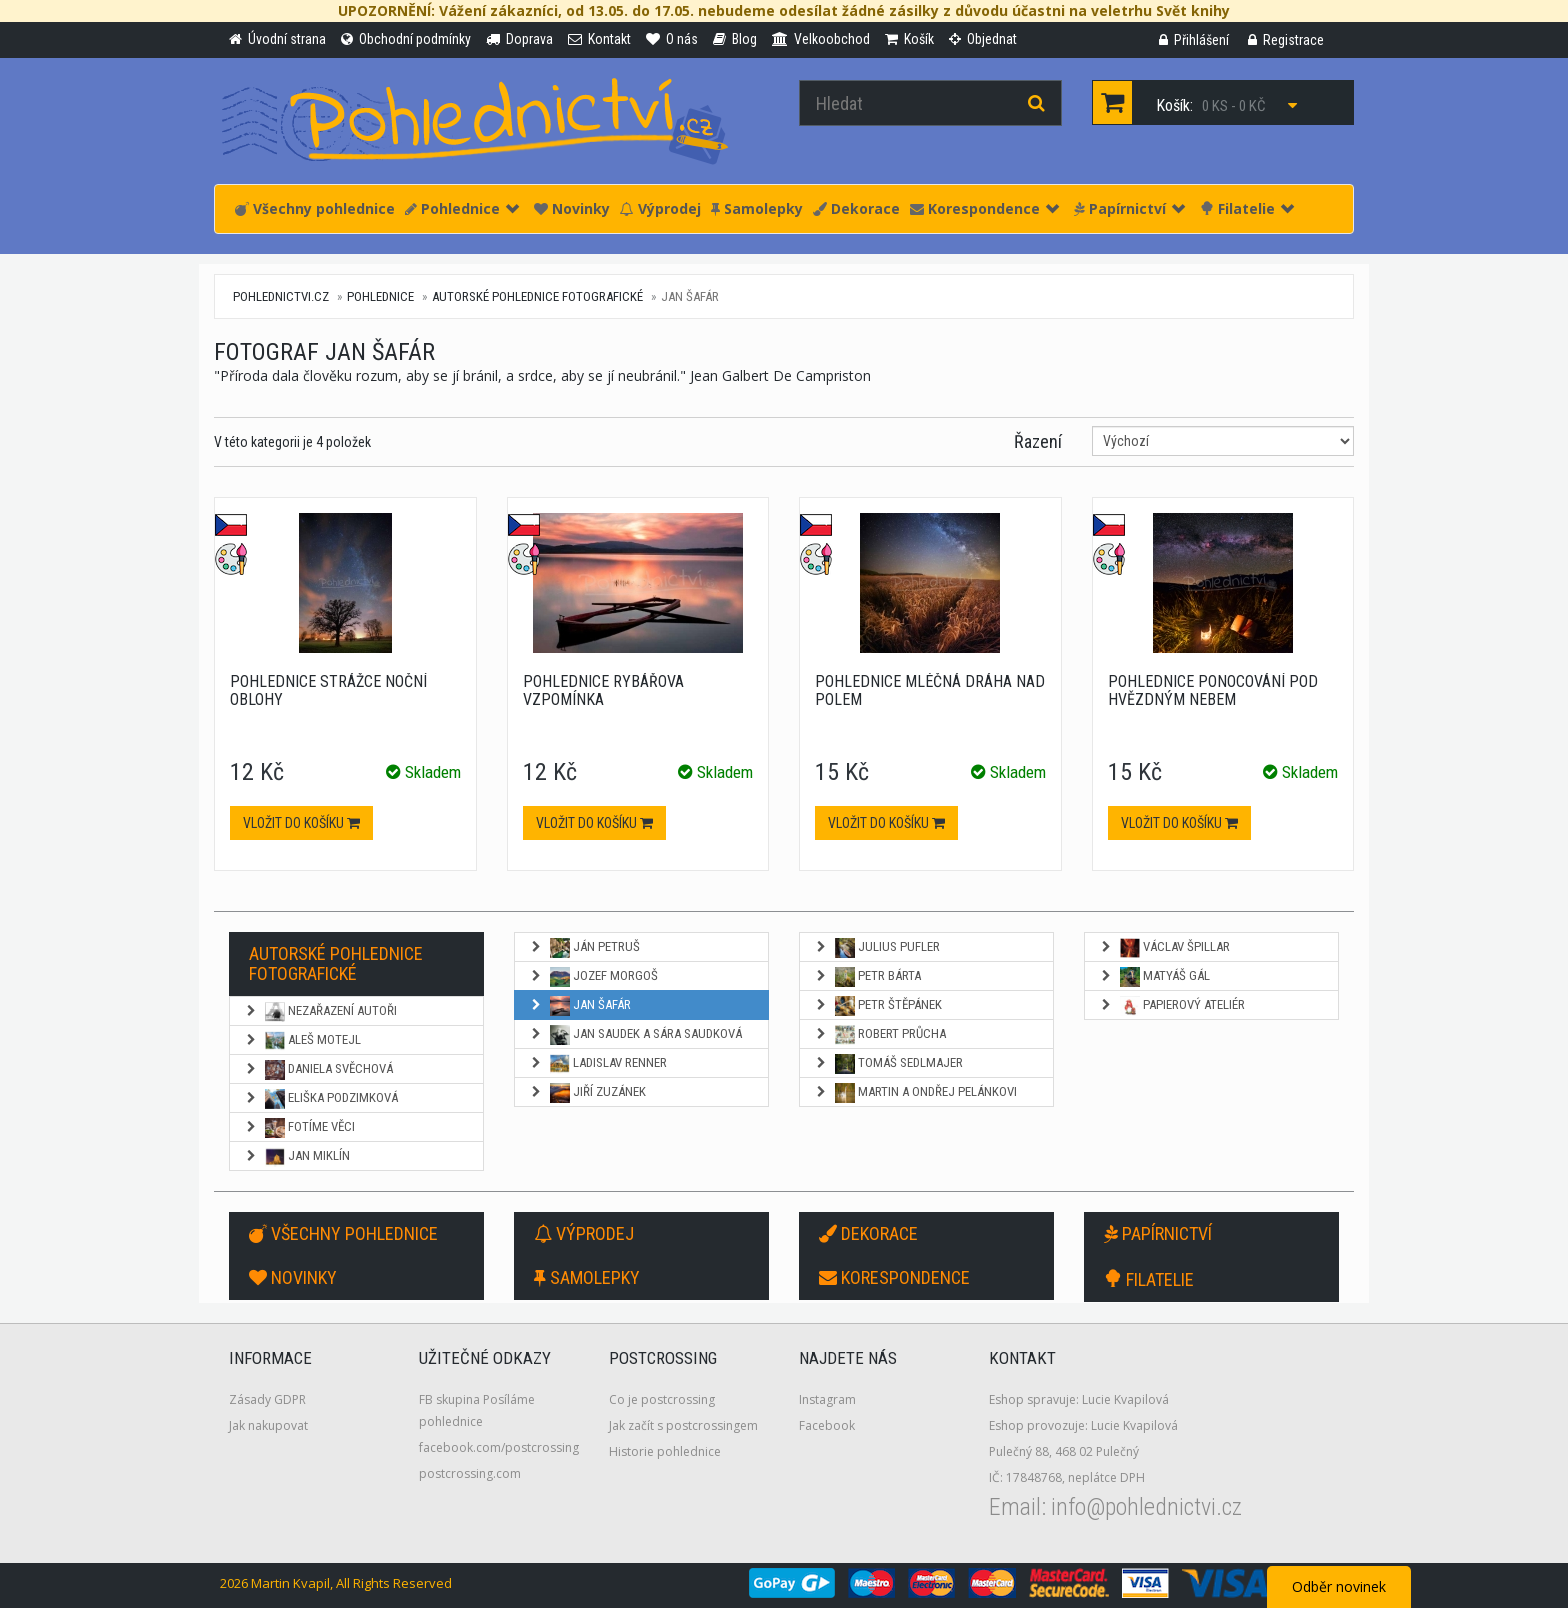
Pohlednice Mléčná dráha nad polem (930, 690)
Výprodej (660, 208)
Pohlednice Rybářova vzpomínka (603, 690)
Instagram (827, 1399)
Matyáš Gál (1154, 977)
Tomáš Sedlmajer (888, 1064)
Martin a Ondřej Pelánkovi (915, 1093)
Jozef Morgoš (593, 977)
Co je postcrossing (662, 1399)
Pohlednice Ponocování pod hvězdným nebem (1213, 690)
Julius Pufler (877, 948)
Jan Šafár (580, 1006)
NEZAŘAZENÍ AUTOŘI (320, 1012)
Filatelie (1247, 208)
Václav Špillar (1164, 948)
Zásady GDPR (267, 1399)
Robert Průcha (880, 1035)
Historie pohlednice (665, 1451)
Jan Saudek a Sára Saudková (635, 1035)
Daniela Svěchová (318, 1070)
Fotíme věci (299, 1128)
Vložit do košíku (301, 823)
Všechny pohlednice (315, 208)
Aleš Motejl (302, 1041)
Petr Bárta (867, 977)
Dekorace (856, 208)
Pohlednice (462, 208)
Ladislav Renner (598, 1064)
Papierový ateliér (1172, 1006)
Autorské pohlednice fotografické (537, 296)
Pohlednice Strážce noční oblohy (328, 690)
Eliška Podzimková (321, 1099)
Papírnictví (1129, 208)
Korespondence (984, 208)
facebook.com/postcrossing (499, 1447)
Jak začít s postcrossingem (683, 1425)
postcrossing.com (470, 1473)
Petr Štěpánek (878, 1006)
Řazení (1038, 441)
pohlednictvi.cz (281, 296)
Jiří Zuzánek (587, 1093)
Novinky (572, 208)
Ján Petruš (584, 948)
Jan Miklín (297, 1157)
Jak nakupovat (268, 1425)
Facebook (827, 1425)
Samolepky (757, 208)
